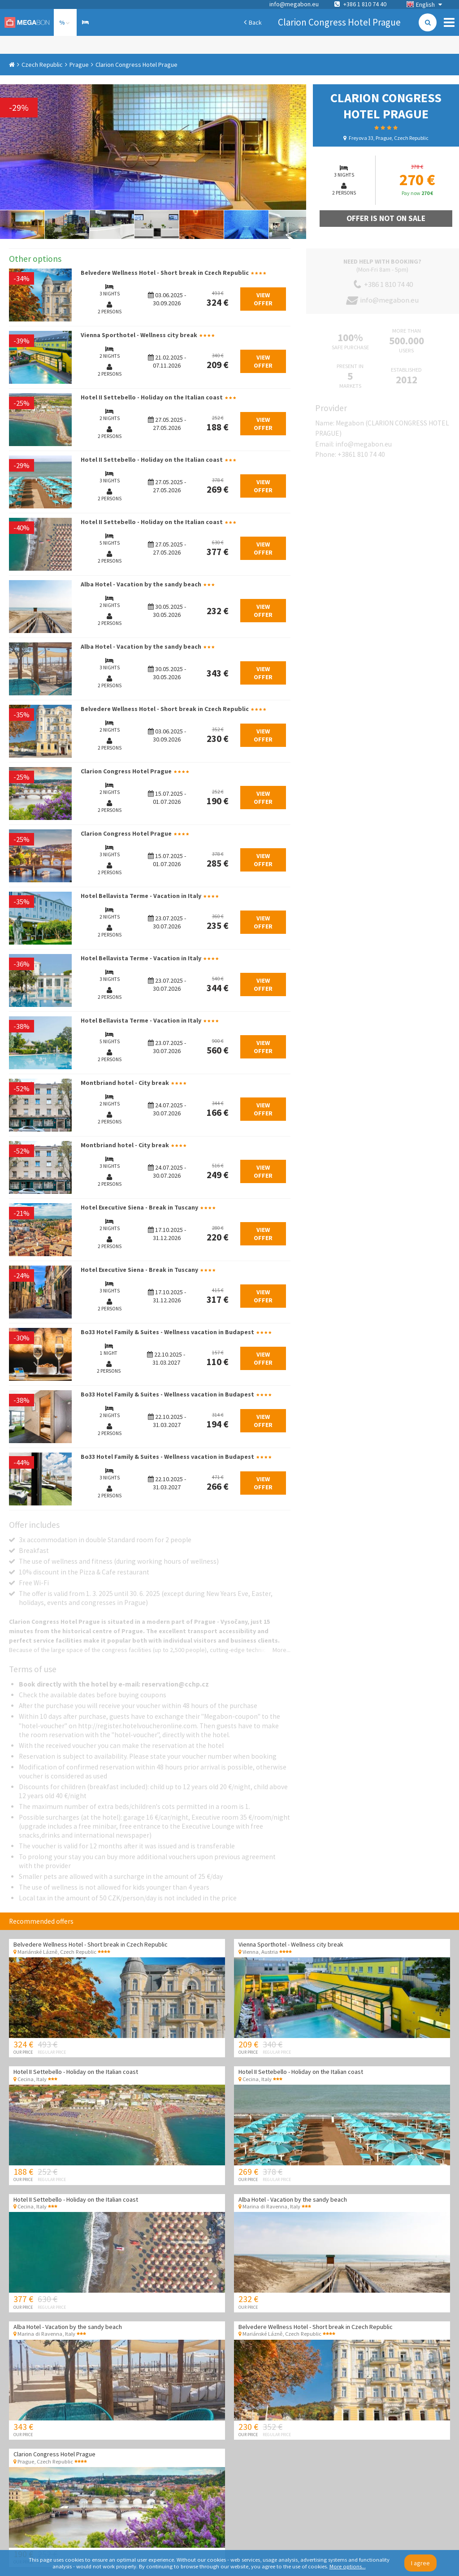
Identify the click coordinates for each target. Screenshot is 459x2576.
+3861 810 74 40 (361, 454)
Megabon (26, 22)
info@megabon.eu (294, 4)
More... (281, 1650)
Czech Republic (42, 65)
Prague (79, 65)
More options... (347, 2566)
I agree (420, 2563)
